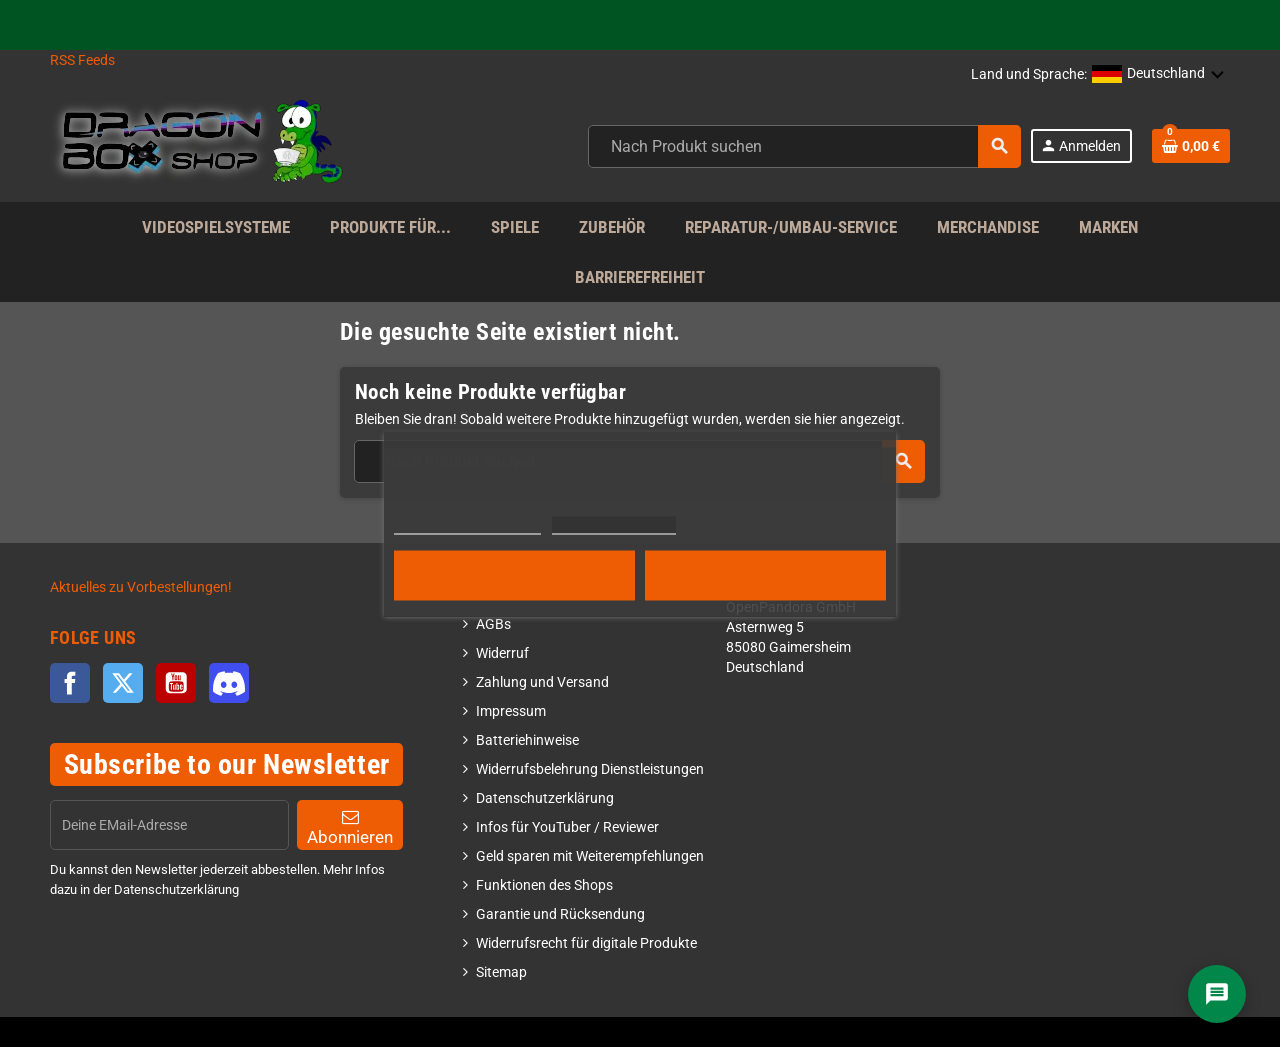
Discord (229, 683)
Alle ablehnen (514, 575)
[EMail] (169, 825)
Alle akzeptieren (765, 575)
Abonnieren (350, 827)
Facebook (70, 683)
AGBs (493, 624)
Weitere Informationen (467, 524)
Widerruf (502, 653)
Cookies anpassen (613, 524)
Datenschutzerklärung (545, 798)
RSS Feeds (82, 60)
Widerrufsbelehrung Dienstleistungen (590, 769)
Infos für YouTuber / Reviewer (567, 827)
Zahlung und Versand (542, 682)
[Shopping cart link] (1191, 146)
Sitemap (501, 972)
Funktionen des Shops (544, 885)
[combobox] (804, 146)
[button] (1158, 75)
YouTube (176, 683)
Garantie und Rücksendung (560, 914)
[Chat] (1217, 994)
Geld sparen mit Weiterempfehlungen (590, 856)
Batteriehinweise (527, 740)
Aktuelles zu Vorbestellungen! (141, 587)
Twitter (123, 683)
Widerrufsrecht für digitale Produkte (586, 943)
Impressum (511, 711)
